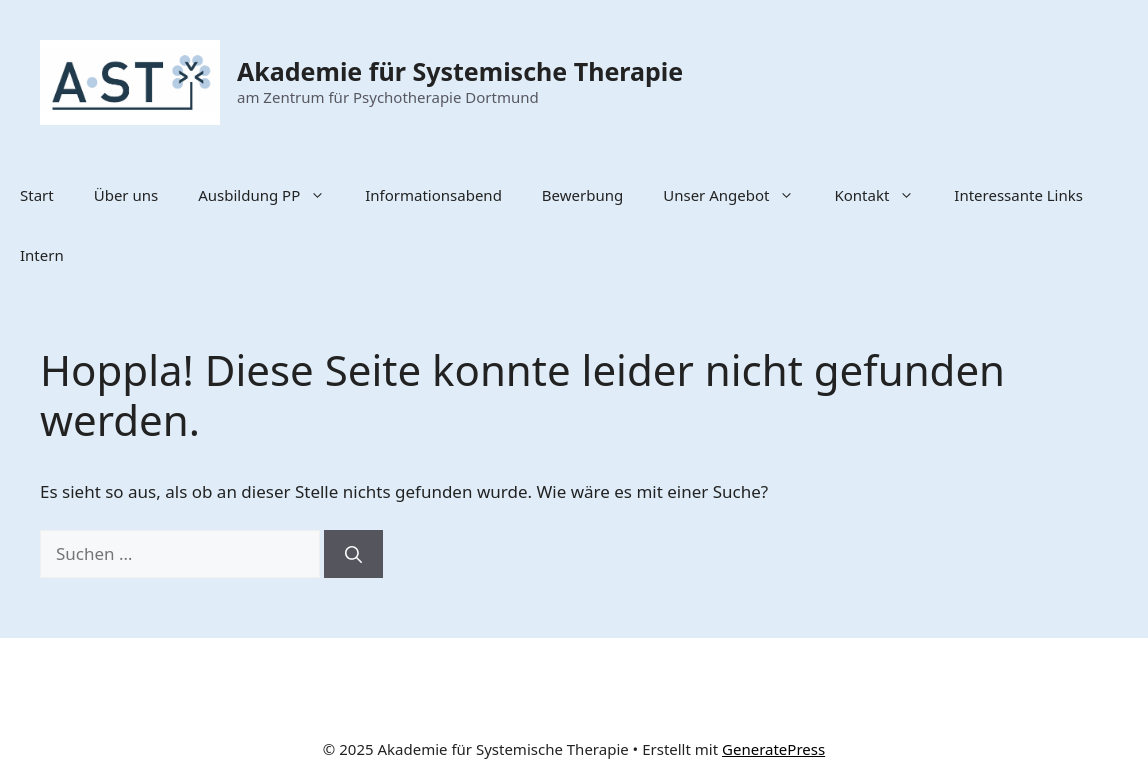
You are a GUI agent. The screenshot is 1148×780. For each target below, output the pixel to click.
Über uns (126, 195)
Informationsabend (433, 195)
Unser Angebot (738, 195)
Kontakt (884, 195)
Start (37, 195)
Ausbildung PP (271, 195)
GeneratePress (773, 749)
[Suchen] (353, 554)
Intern (42, 255)
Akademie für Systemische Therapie (460, 71)
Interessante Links (1018, 195)
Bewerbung (582, 195)
